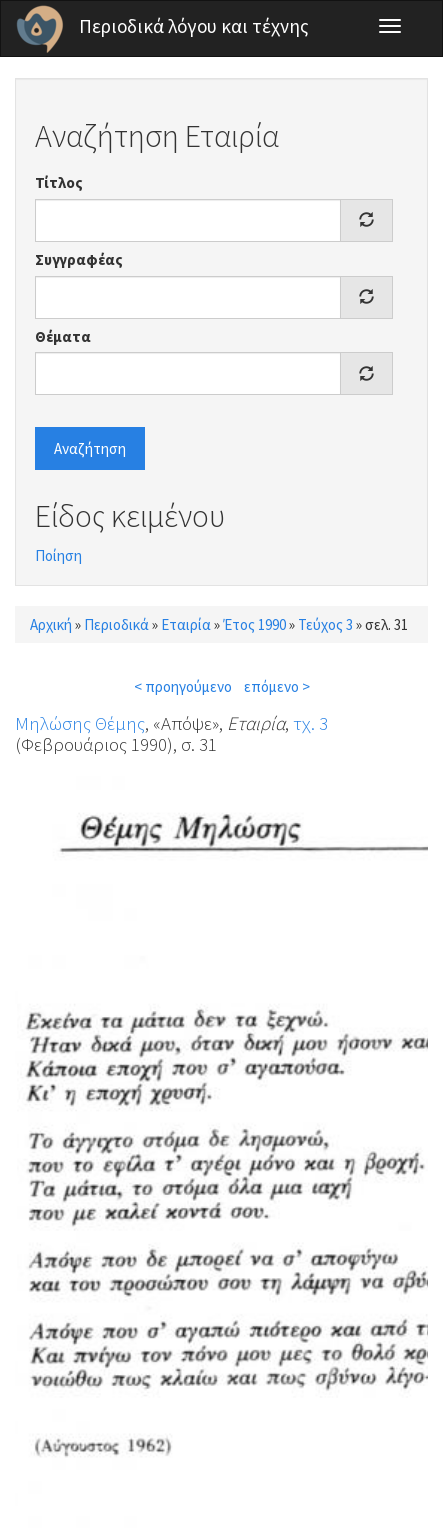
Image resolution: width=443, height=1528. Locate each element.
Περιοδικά (116, 624)
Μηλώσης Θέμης (80, 723)
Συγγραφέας (79, 259)
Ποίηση (58, 555)
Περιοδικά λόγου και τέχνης (194, 26)
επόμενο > (277, 686)
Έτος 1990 (254, 624)
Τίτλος (59, 182)
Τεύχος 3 (325, 624)
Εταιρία (186, 624)
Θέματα (63, 336)
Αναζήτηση (90, 448)
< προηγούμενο (183, 686)
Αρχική (51, 624)
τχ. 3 (310, 723)
